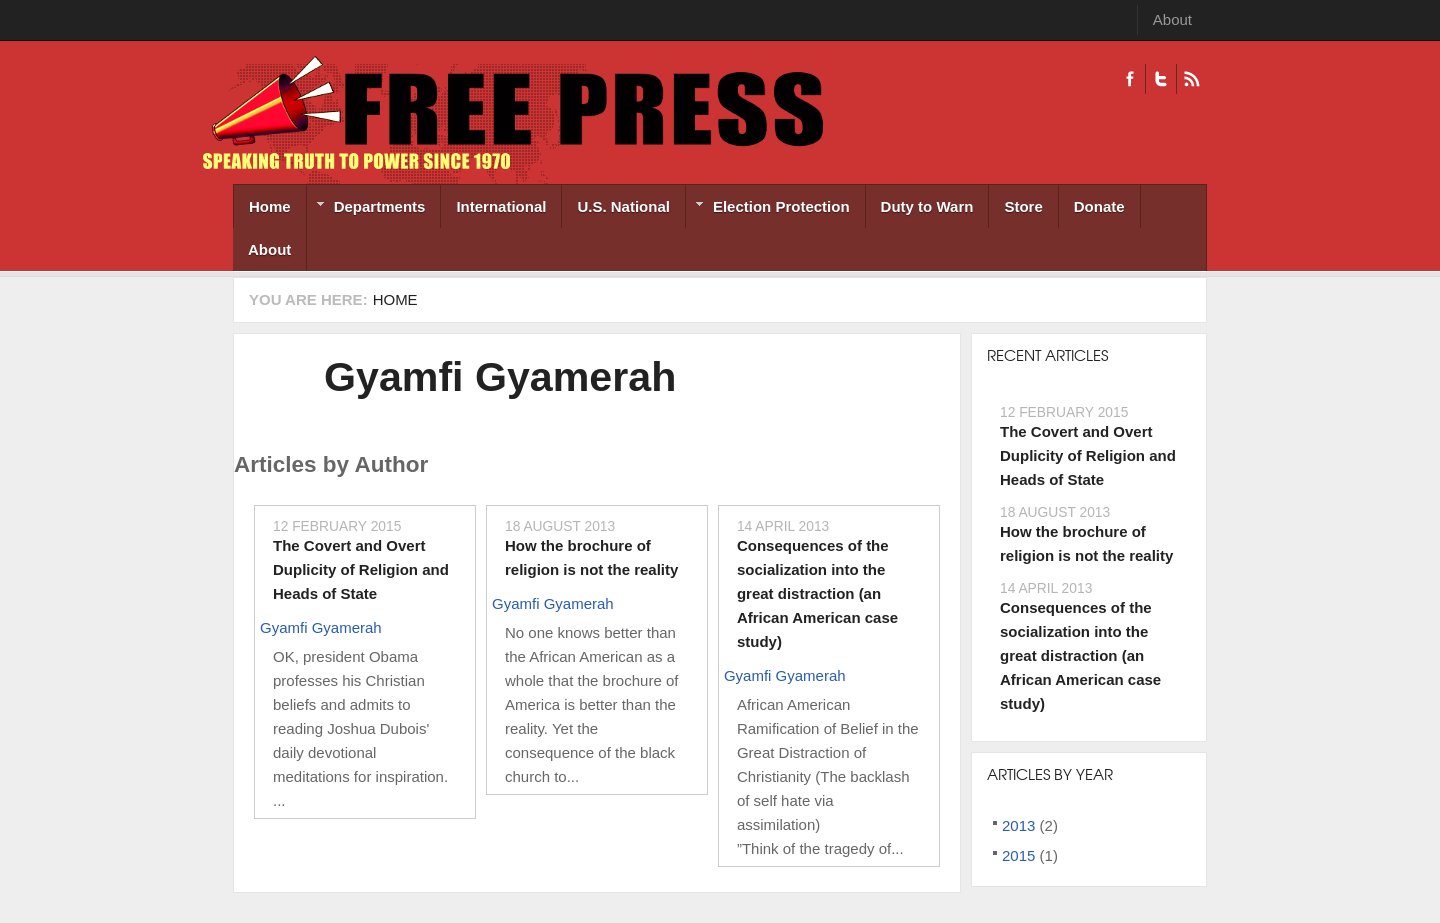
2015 (1018, 855)
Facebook (1130, 79)
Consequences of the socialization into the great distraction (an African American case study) (817, 593)
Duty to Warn (927, 206)
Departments (366, 208)
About (1172, 19)
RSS (1191, 79)
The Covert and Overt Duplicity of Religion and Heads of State (361, 569)
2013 (1018, 825)
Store (1023, 206)
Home (270, 206)
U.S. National (623, 206)
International (501, 206)
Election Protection (768, 208)
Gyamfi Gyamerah (500, 377)
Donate (1099, 206)
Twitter (1160, 79)
